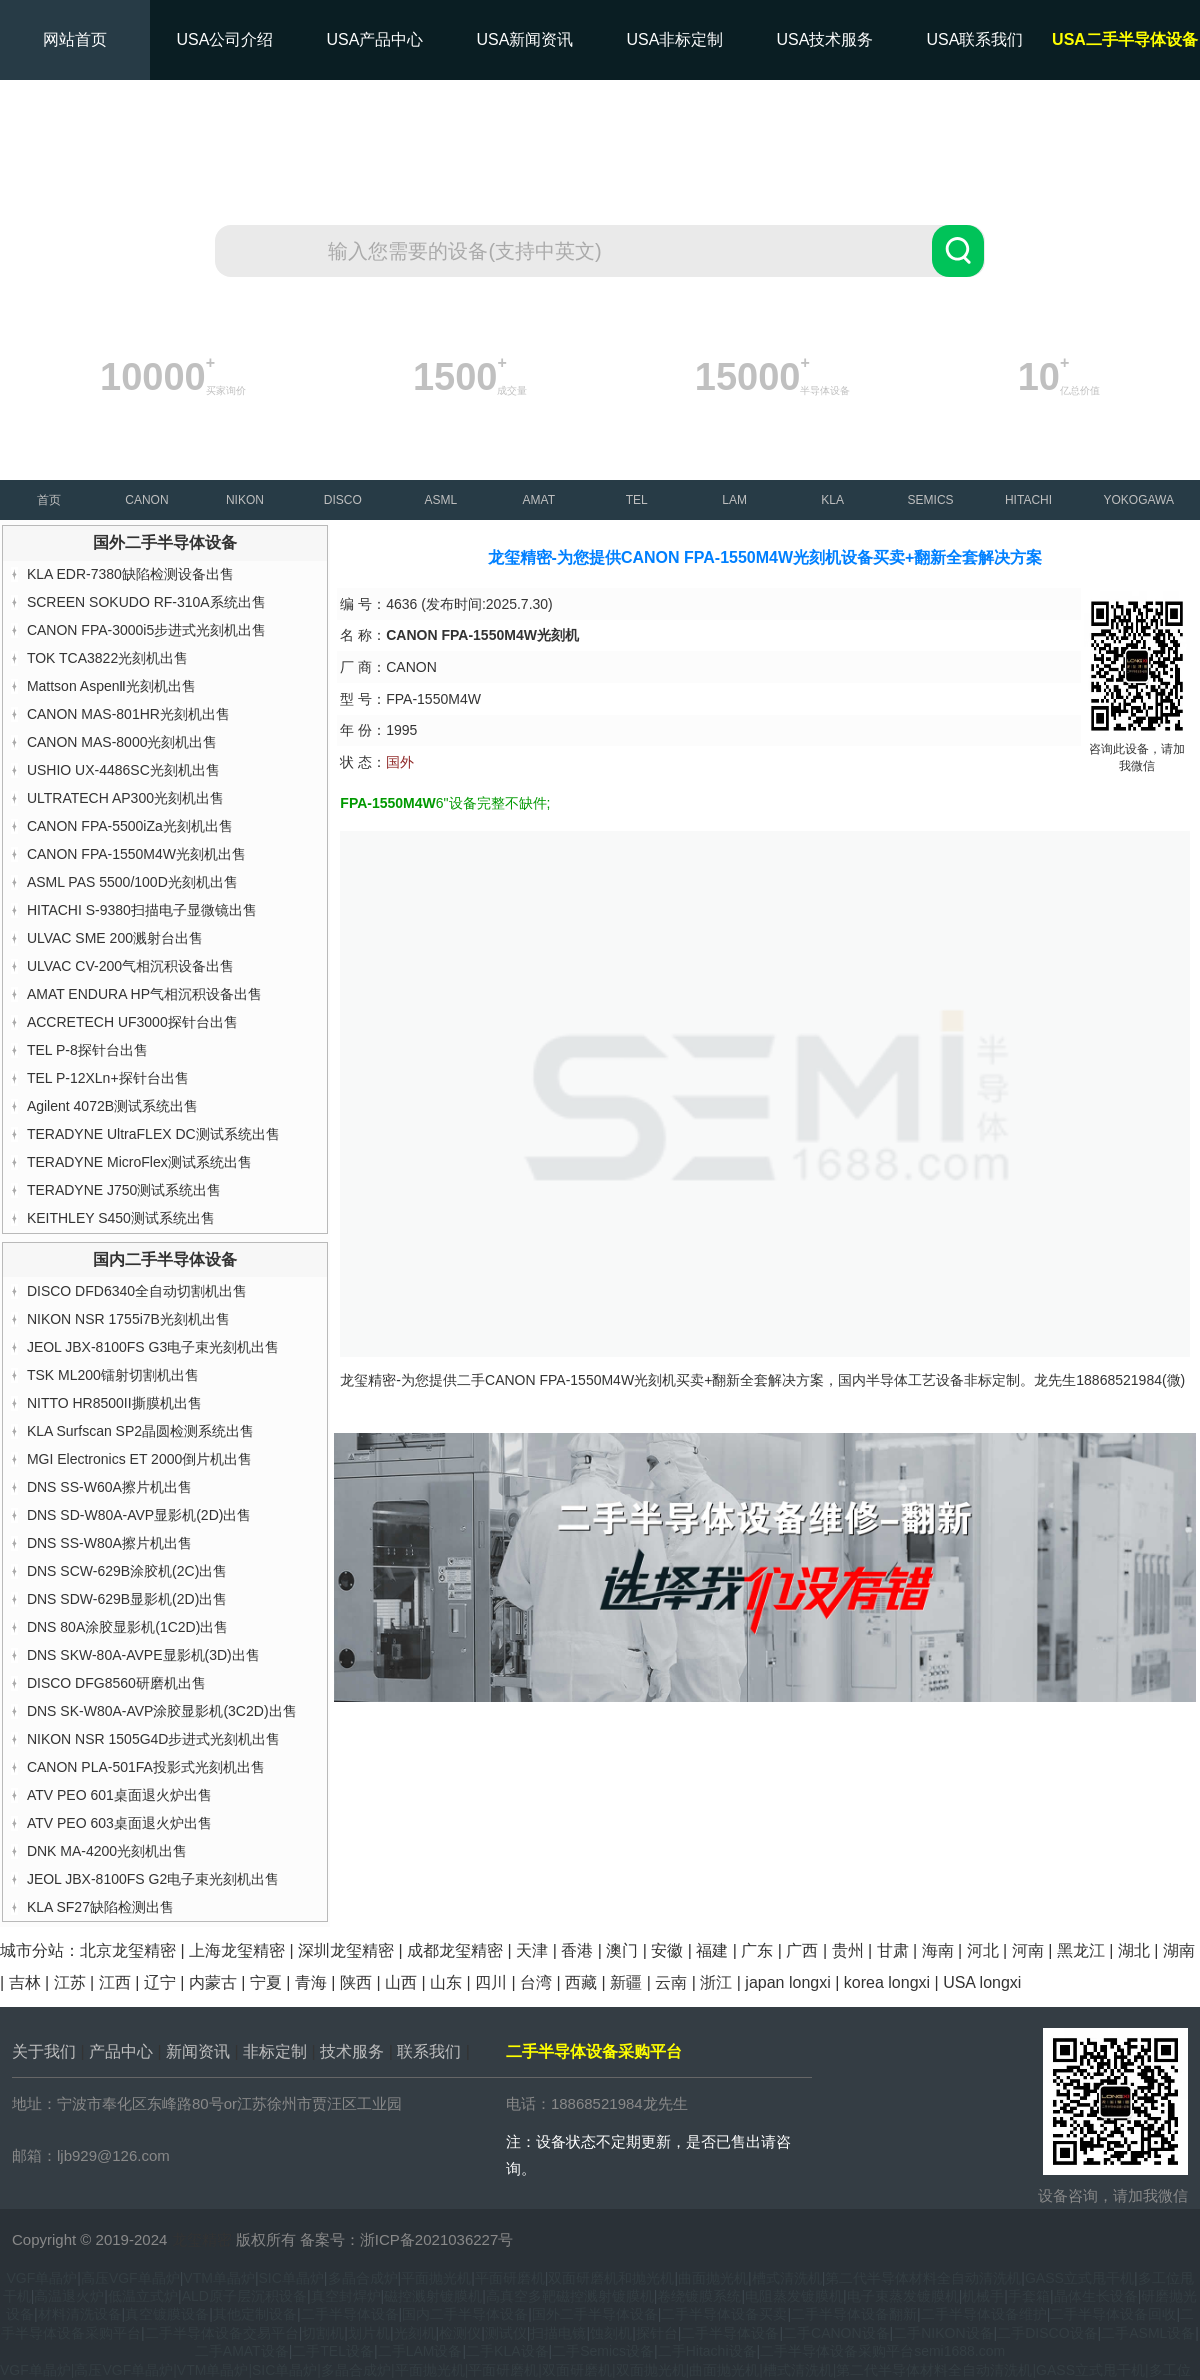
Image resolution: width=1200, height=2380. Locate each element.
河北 (983, 1950)
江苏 (70, 1982)
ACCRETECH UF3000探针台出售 (132, 1022)
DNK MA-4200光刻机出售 (107, 1851)
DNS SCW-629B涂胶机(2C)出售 (127, 1571)
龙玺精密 (202, 2239)
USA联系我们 (975, 39)
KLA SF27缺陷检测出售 (100, 1907)
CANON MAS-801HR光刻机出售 (128, 714)
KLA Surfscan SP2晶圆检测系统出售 (140, 1431)
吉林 (25, 1982)
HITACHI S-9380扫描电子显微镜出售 (142, 910)
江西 (115, 1982)
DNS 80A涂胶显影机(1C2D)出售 (127, 1627)
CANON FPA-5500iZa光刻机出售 (130, 826)
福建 (712, 1950)
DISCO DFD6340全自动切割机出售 (137, 1291)
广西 (802, 1950)
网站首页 (75, 39)
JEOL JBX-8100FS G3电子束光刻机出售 (153, 1347)
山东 (446, 1982)
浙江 (716, 1982)
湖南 (1179, 1950)
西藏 (581, 1982)
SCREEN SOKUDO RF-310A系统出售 (146, 602)
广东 (757, 1950)
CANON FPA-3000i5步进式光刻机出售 (146, 630)
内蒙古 (213, 1982)
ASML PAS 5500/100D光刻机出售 (132, 882)
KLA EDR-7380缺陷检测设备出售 (130, 574)
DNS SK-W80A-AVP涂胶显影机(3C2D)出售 (162, 1711)
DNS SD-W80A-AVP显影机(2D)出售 (139, 1515)
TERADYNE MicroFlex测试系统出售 (139, 1162)
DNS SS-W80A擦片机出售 (109, 1543)
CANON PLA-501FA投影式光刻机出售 (146, 1767)
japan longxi (787, 1982)
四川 (491, 1982)
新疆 (626, 1982)
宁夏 (266, 1982)
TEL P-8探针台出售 (87, 1050)
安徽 (667, 1950)
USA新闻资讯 (525, 39)
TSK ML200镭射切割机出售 (113, 1375)
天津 (532, 1950)
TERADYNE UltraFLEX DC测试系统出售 (153, 1134)
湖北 (1134, 1950)
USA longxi (982, 1982)
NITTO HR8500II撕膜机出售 (114, 1403)
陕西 (356, 1982)
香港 (577, 1950)
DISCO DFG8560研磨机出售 (116, 1683)
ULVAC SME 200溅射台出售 (115, 938)
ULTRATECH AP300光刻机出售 (125, 798)
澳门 (622, 1950)
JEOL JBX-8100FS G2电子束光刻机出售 (153, 1879)
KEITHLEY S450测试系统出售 (121, 1218)
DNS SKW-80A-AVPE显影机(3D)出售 (143, 1655)
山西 (401, 1982)
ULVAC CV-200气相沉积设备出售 (130, 966)
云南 (671, 1982)
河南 (1028, 1950)
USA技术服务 (825, 39)
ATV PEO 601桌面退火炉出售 (119, 1795)
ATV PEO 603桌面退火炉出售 (119, 1823)
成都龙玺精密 (455, 1950)
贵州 (848, 1950)
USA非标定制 (675, 39)
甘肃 (893, 1950)
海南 (938, 1950)
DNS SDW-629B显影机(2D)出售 (127, 1599)
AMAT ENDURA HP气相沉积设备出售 (144, 994)
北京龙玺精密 (128, 1950)
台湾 (536, 1982)
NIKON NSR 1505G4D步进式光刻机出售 (154, 1739)
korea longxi (887, 1982)
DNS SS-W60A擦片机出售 (109, 1487)
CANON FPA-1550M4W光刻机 (580, 1380)
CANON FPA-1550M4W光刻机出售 (136, 854)
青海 (311, 1982)
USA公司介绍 (225, 39)
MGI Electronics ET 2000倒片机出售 (139, 1459)
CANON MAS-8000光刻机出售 (122, 742)
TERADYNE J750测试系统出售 (124, 1190)
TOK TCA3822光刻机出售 (107, 658)
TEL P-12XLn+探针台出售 (108, 1078)
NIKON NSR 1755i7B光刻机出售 (128, 1319)
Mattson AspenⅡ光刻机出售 (112, 686)
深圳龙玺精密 (346, 1950)
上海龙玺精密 (237, 1950)
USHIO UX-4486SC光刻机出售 (123, 770)
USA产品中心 (375, 39)
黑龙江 (1081, 1950)
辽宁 (160, 1982)
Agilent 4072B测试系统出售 (112, 1106)
